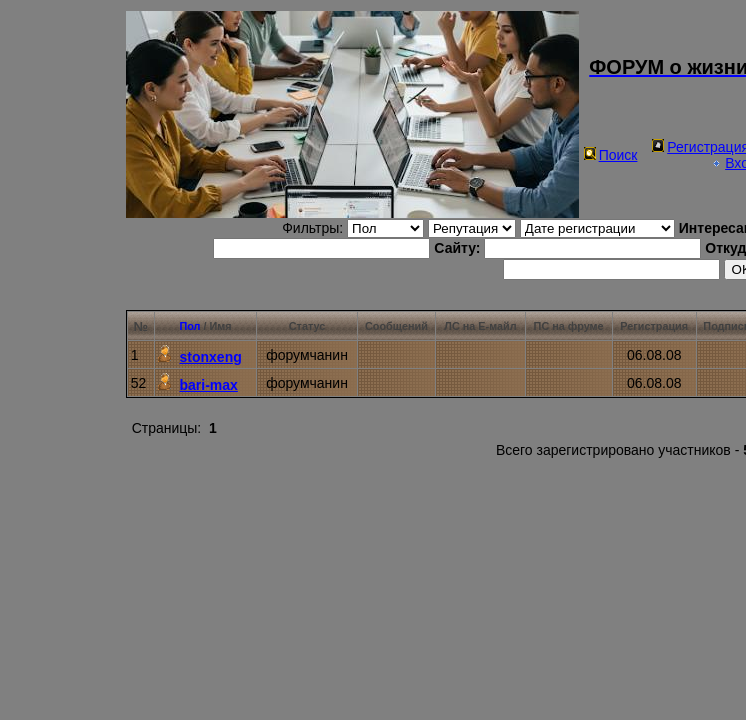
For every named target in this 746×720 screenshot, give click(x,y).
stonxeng (211, 357)
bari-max (209, 385)
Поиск (611, 155)
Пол (189, 326)
